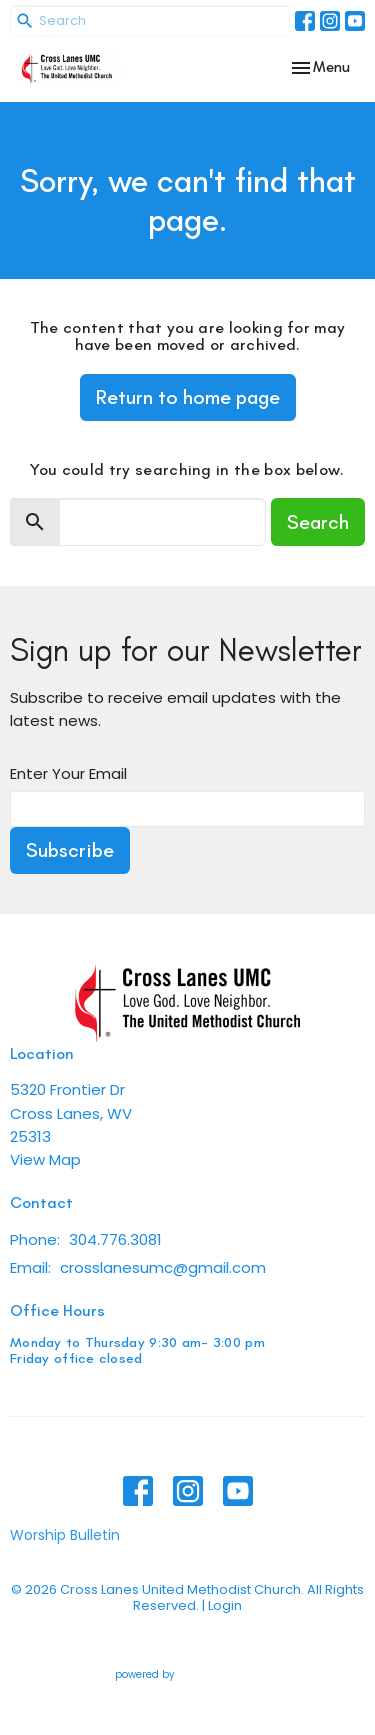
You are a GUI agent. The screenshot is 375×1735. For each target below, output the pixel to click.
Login (225, 1605)
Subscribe (70, 850)
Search (318, 522)
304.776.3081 (115, 1239)
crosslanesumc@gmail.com (163, 1267)
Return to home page (188, 397)
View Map (45, 1159)
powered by (187, 1674)
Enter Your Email (68, 773)
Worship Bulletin (65, 1535)
